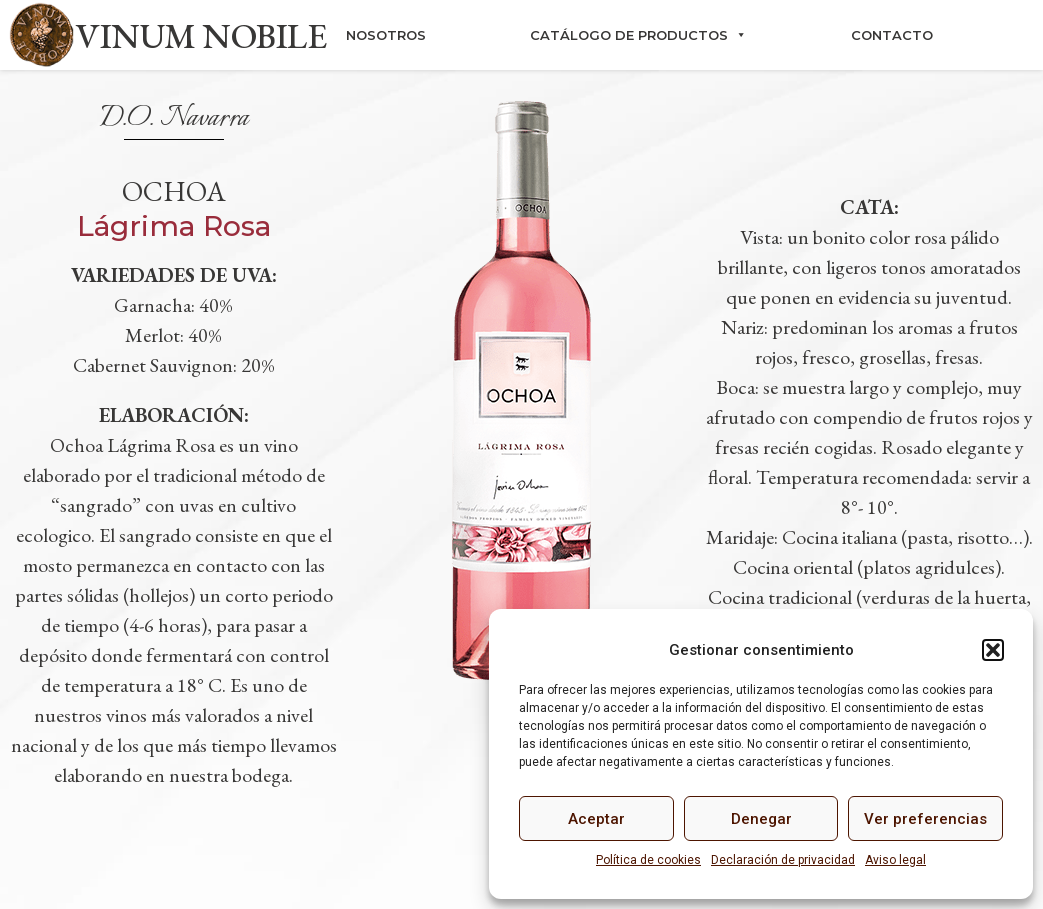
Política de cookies (648, 860)
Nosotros (386, 35)
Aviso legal (895, 860)
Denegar (761, 819)
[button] (993, 650)
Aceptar (596, 819)
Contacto (892, 35)
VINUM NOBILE (201, 35)
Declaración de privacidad (783, 860)
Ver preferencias (925, 819)
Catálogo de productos (638, 35)
